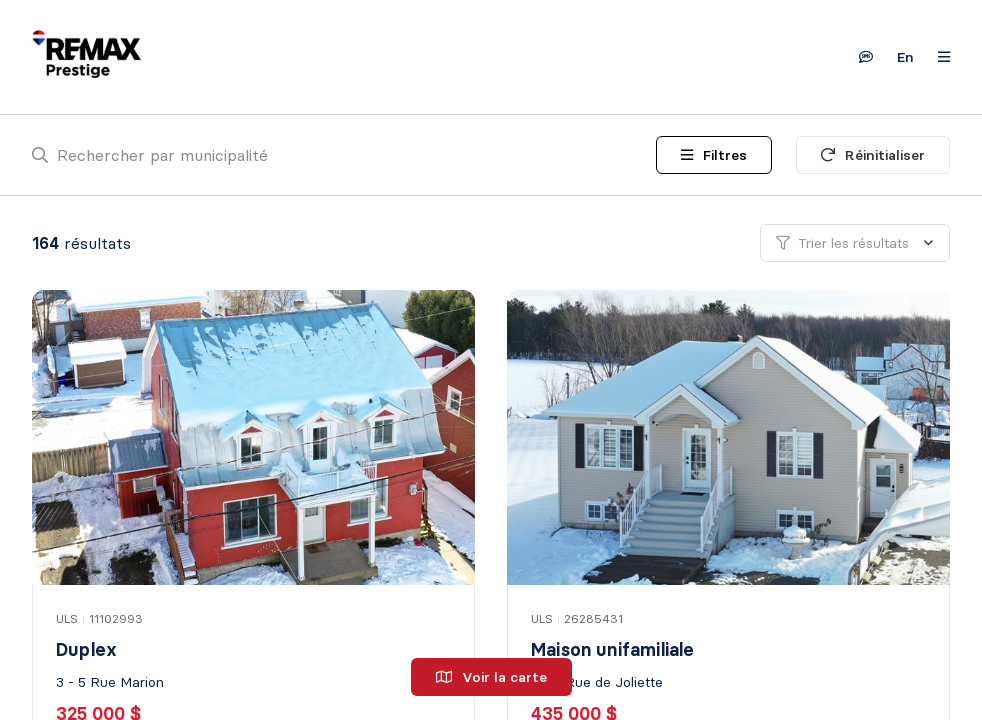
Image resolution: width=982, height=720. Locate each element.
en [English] (905, 57)
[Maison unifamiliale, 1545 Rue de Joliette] (730, 437)
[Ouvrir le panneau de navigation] (938, 57)
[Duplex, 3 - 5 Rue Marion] (255, 437)
